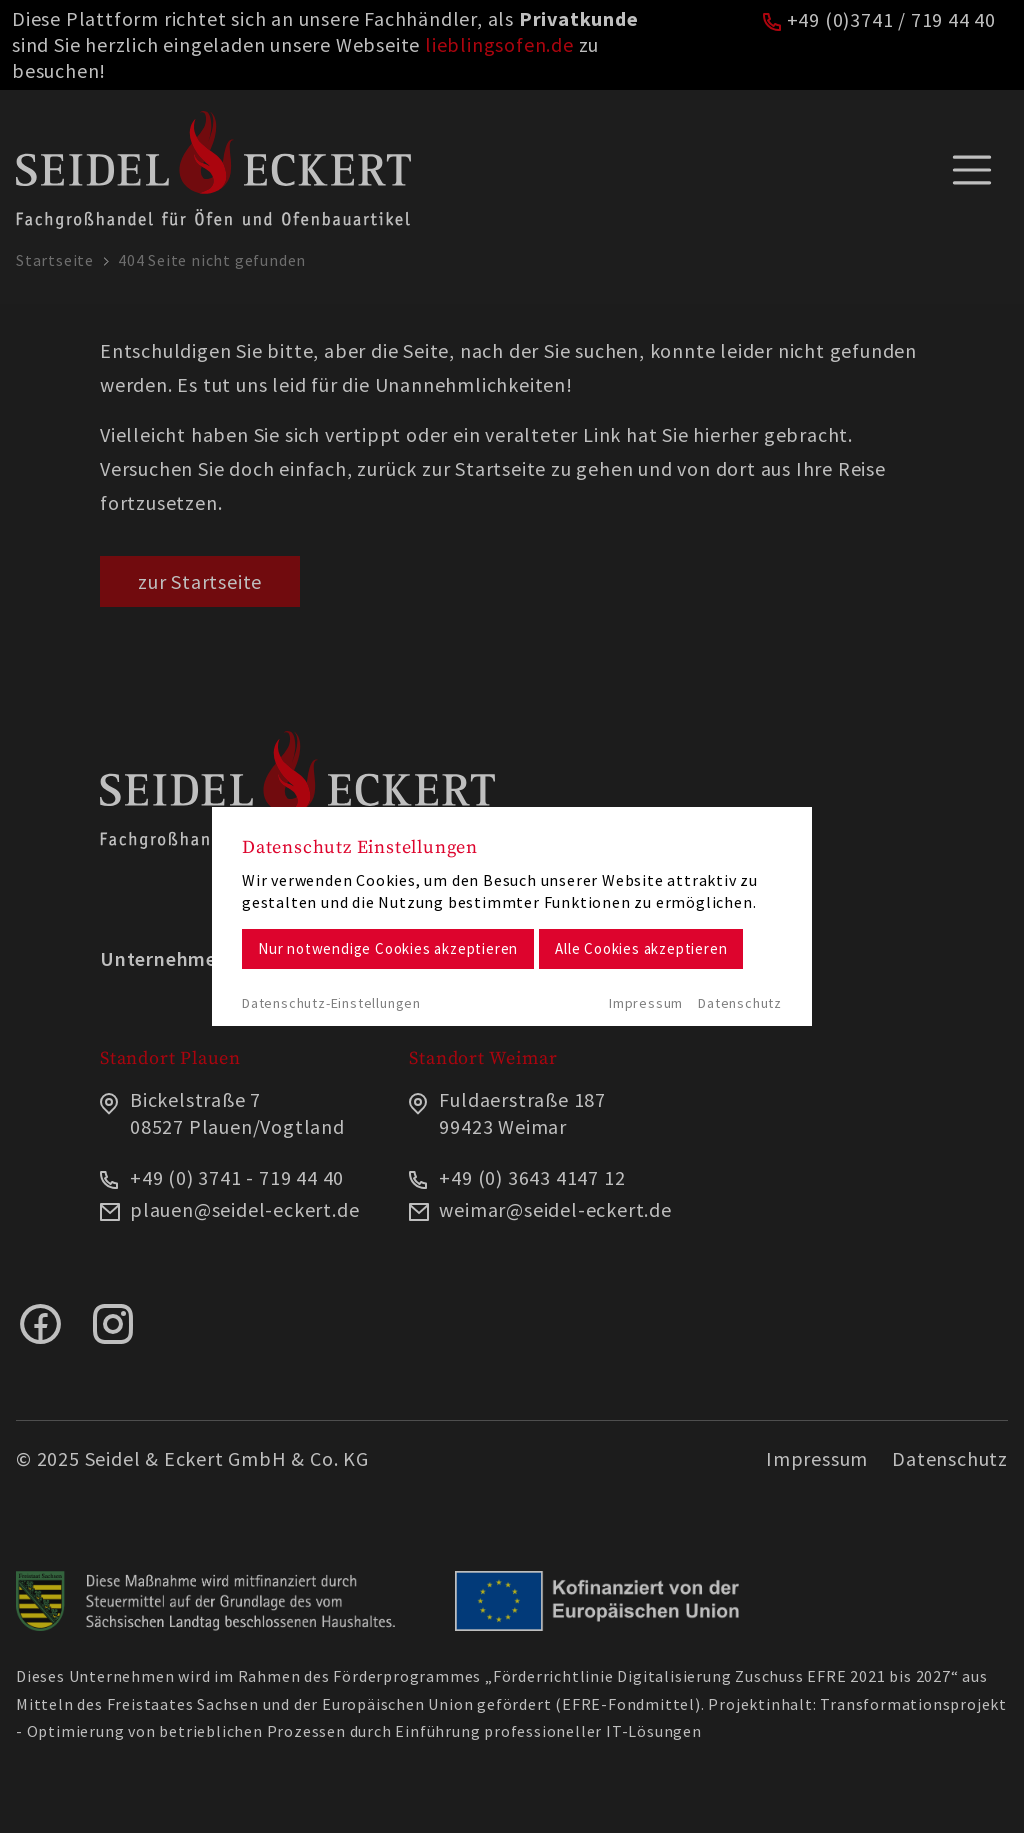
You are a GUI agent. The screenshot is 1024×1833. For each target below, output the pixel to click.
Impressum (646, 1003)
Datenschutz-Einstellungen (331, 1003)
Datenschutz (740, 1003)
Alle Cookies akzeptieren (641, 948)
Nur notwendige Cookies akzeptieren (388, 948)
